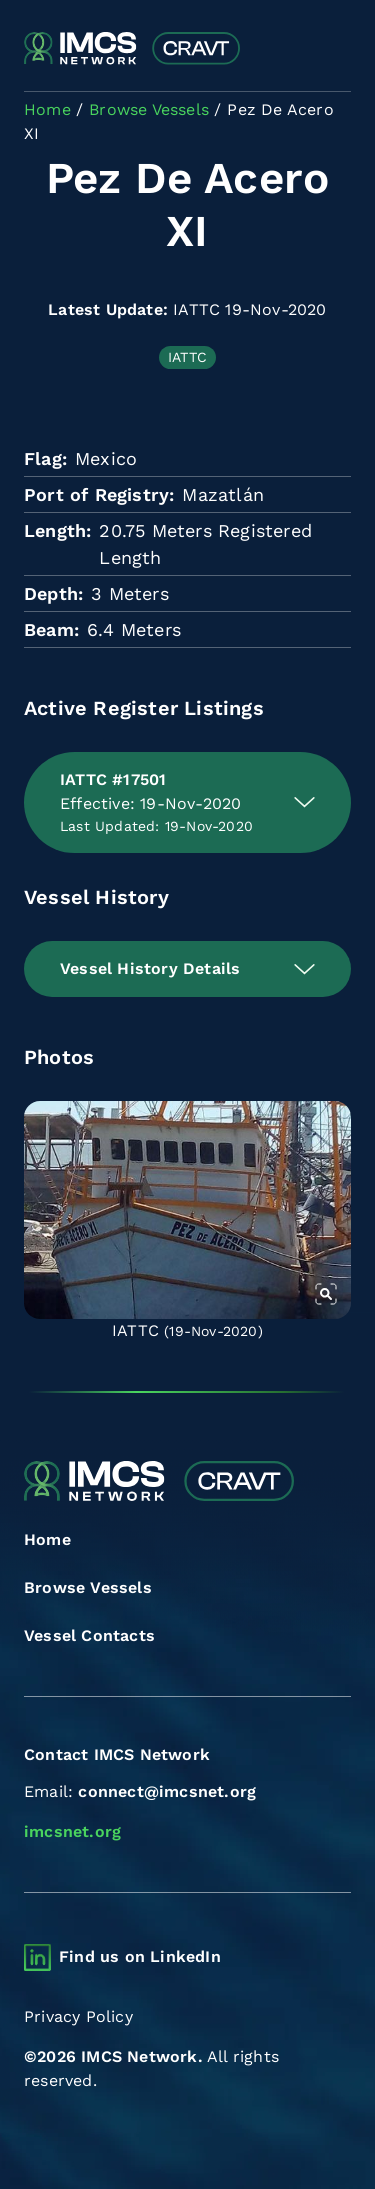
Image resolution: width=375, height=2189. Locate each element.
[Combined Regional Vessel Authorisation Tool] (132, 49)
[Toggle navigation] (333, 49)
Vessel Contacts (89, 1635)
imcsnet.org (72, 1831)
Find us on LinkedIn (140, 1956)
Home (47, 1539)
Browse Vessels (88, 1587)
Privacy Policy (78, 2016)
